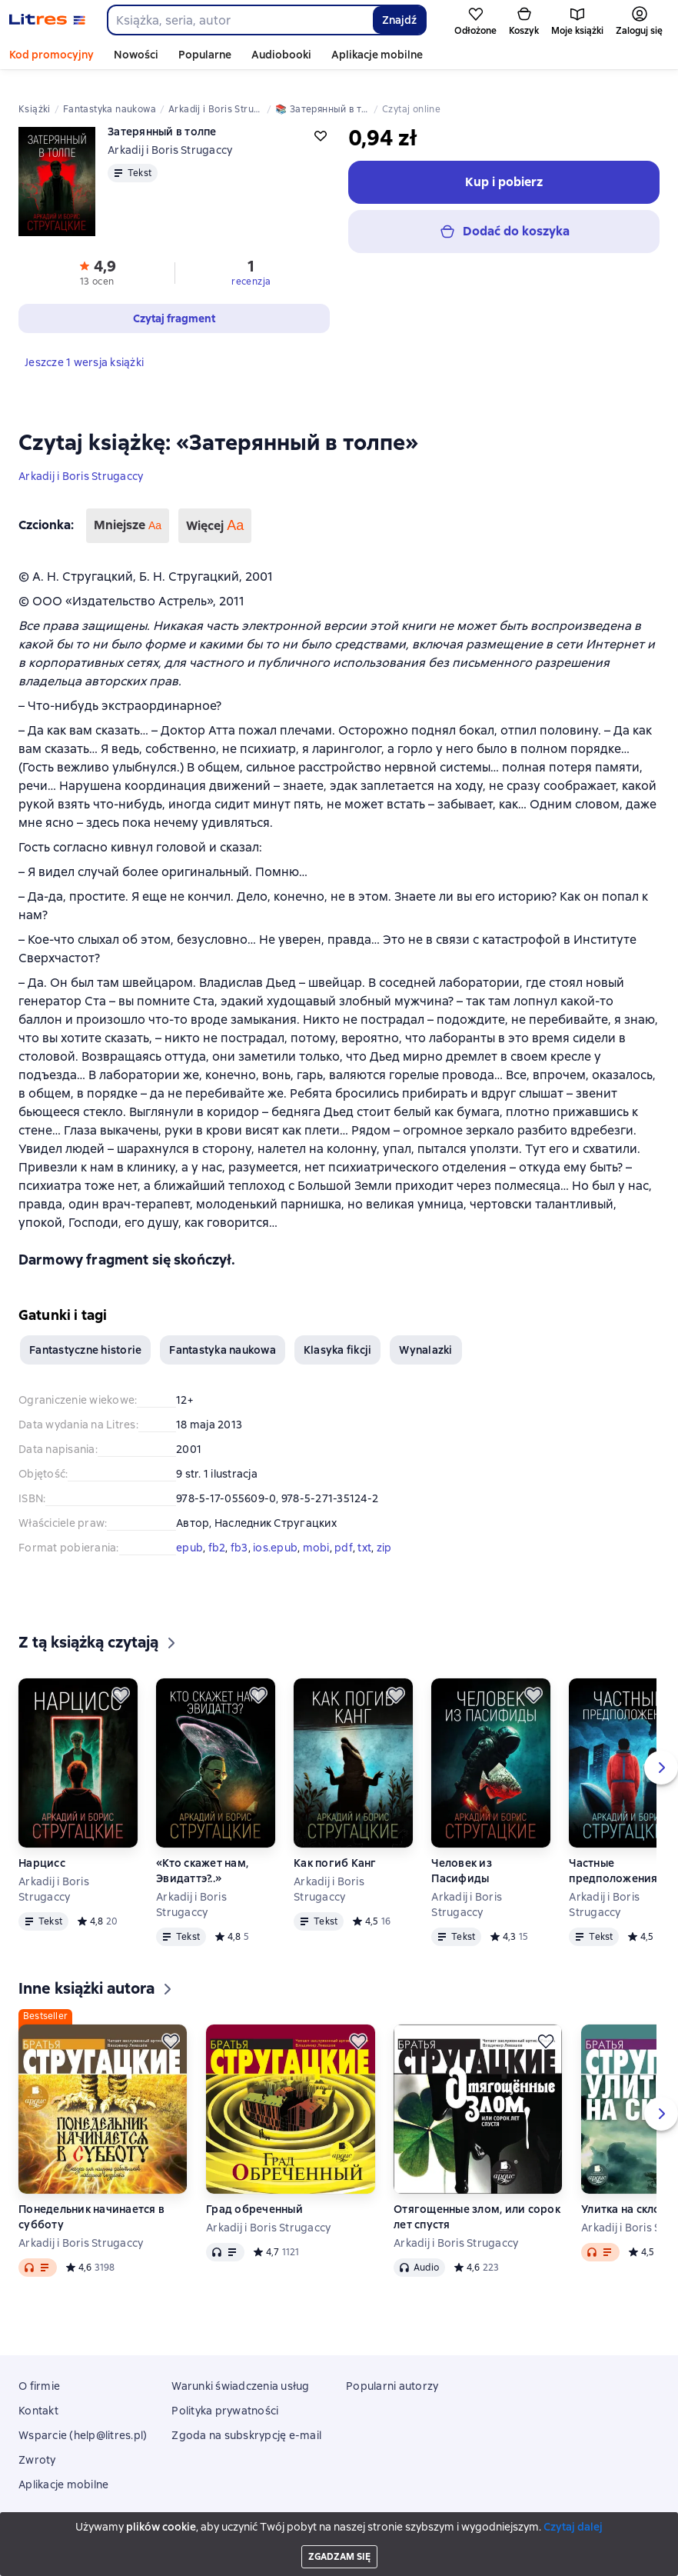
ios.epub (275, 1531)
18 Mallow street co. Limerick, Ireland (339, 2535)
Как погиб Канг (335, 1847)
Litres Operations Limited (339, 2521)
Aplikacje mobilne (377, 55)
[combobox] (239, 20)
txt (364, 1531)
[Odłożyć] (120, 1679)
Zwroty (37, 2444)
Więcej (215, 510)
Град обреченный (254, 2193)
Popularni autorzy (392, 2370)
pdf (343, 1531)
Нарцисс (41, 1847)
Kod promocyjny (51, 55)
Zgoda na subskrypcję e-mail (246, 2419)
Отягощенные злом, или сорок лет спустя (477, 2200)
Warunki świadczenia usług (240, 2370)
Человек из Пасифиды (461, 1854)
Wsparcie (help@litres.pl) (82, 2419)
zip (384, 1531)
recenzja (251, 265)
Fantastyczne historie (85, 1334)
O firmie (39, 2370)
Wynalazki (425, 1334)
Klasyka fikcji (338, 1334)
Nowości (136, 55)
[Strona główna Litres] (47, 20)
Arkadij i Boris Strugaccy (80, 460)
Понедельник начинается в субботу (91, 2200)
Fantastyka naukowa (222, 1334)
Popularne (204, 55)
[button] (97, 255)
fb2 (217, 1531)
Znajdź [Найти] (399, 20)
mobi (316, 1531)
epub (189, 1531)
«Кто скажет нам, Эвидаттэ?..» (202, 1854)
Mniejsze (127, 510)
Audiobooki (281, 55)
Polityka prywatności (224, 2394)
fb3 (239, 1531)
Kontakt (38, 2394)
